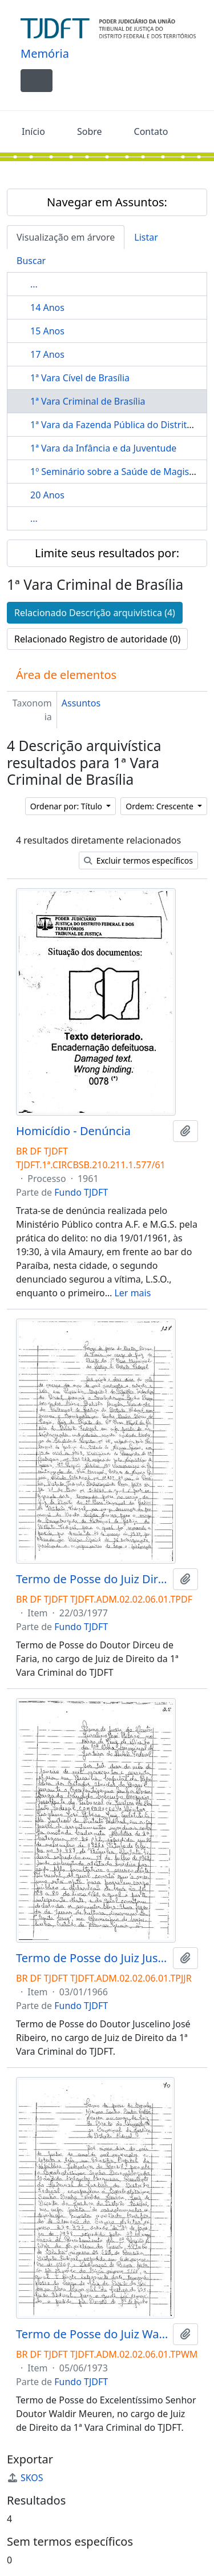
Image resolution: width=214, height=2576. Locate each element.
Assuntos (81, 703)
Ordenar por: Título (67, 806)
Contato (151, 131)
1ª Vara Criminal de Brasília (88, 401)
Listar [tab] (146, 237)
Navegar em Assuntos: (107, 202)
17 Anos (47, 354)
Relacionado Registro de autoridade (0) (97, 639)
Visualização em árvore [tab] (66, 237)
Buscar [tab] (31, 260)
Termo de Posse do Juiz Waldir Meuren (92, 2334)
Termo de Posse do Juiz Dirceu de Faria (92, 1579)
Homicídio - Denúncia (73, 1131)
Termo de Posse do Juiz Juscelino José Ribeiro (92, 1958)
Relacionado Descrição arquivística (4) (94, 612)
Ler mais (132, 1293)
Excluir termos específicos (138, 860)
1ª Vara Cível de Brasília (80, 378)
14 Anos (47, 307)
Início (33, 131)
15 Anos (47, 331)
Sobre (89, 131)
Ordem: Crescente (160, 806)
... (34, 284)
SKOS (25, 2477)
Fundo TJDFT (81, 1192)
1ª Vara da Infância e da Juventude (103, 448)
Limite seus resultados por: (107, 553)
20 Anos (47, 495)
